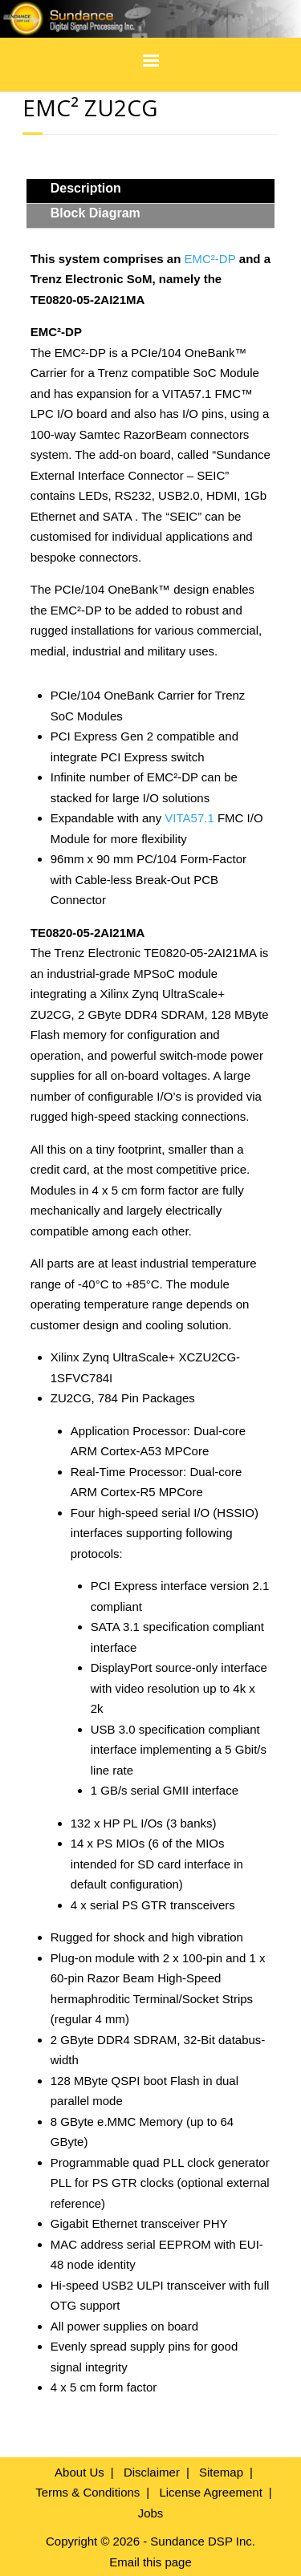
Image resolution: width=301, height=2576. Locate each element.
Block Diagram (95, 213)
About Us (79, 2472)
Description (86, 188)
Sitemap (221, 2472)
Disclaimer (152, 2472)
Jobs (151, 2513)
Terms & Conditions (87, 2492)
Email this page (150, 2562)
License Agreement (210, 2492)
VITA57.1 (189, 818)
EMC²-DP (210, 259)
